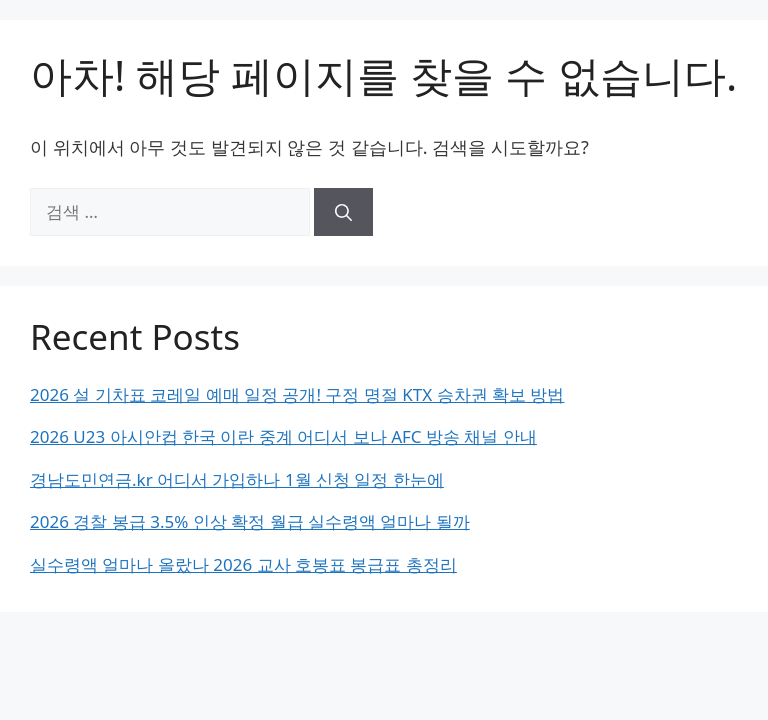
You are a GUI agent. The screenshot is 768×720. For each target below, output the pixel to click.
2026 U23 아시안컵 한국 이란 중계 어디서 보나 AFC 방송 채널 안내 (283, 436)
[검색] (343, 212)
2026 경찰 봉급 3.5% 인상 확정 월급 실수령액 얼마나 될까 (250, 521)
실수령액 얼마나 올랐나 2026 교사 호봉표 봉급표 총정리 (243, 564)
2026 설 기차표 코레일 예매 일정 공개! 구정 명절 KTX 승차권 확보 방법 (297, 394)
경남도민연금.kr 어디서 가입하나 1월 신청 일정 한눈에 (237, 479)
